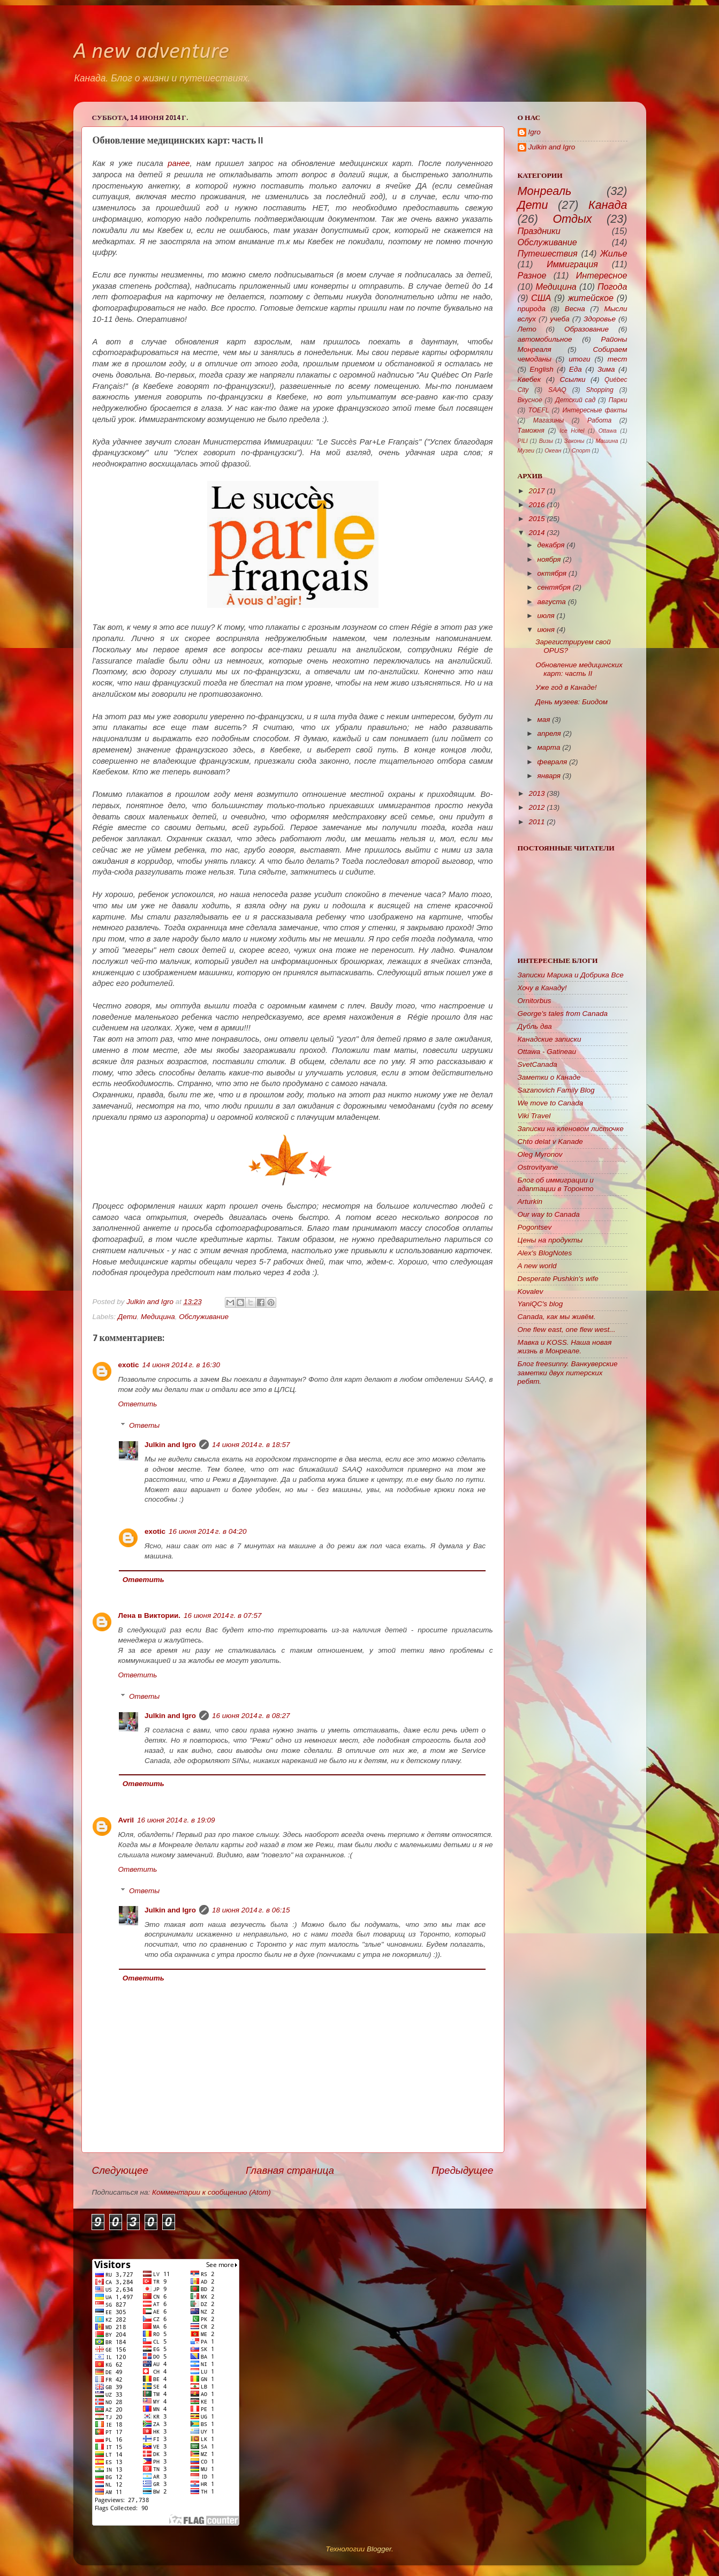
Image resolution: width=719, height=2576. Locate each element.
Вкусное (530, 400)
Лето (527, 329)
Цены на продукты (550, 1240)
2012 (536, 807)
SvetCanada (537, 1064)
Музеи (526, 450)
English (541, 369)
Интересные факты (595, 410)
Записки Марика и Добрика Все (571, 975)
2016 (536, 505)
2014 (536, 533)
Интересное (601, 275)
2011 (536, 822)
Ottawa (608, 430)
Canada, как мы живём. (557, 1317)
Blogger (379, 2549)
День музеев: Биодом (571, 702)
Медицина (158, 1317)
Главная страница (290, 2170)
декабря (551, 545)
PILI (523, 441)
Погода (612, 286)
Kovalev (530, 1291)
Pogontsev (535, 1227)
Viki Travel (534, 1116)
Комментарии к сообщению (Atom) (211, 2192)
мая (544, 719)
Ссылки (573, 379)
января (549, 776)
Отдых (572, 218)
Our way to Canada (549, 1214)
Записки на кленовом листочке (571, 1129)
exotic (128, 1365)
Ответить (137, 1404)
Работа (599, 420)
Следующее (120, 2170)
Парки (618, 400)
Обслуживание (204, 1317)
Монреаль (545, 191)
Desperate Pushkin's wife (558, 1279)
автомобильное (545, 339)
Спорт (581, 450)
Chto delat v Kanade (550, 1142)
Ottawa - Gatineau (547, 1052)
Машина (606, 441)
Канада (607, 205)
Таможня (531, 430)
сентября (554, 587)
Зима (606, 369)
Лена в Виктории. (149, 1615)
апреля (549, 733)
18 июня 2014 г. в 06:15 (251, 1910)
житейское (591, 298)
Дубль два (535, 1026)
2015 (536, 519)
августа (552, 602)
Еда (575, 369)
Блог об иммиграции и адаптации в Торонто (556, 1184)
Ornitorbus (534, 1001)
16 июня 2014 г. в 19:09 (176, 1820)
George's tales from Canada (563, 1014)
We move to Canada (551, 1103)
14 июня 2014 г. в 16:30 (181, 1365)
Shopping (599, 390)
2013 (536, 793)
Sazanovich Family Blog (556, 1090)
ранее (179, 163)
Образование (586, 329)
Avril (126, 1820)
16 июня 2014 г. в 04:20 (207, 1531)
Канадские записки (549, 1039)
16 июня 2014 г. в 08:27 (251, 1716)
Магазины (548, 420)
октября (552, 573)
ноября (549, 559)
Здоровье (600, 319)
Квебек (529, 379)
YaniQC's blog (540, 1304)
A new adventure (151, 52)
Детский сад (575, 400)
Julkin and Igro (151, 1302)
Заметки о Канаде (549, 1077)
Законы (574, 441)
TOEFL (538, 410)
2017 (536, 491)
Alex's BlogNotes (545, 1253)
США (541, 298)
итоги (579, 359)
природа (532, 309)
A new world (537, 1266)
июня (546, 630)
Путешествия (548, 253)
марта (549, 747)
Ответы (144, 1425)
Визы (546, 441)
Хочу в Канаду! (542, 988)
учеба (559, 319)
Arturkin (530, 1201)
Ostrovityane (538, 1167)
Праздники (539, 231)
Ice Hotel (571, 430)
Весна (575, 309)
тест (617, 359)
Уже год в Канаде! (565, 687)
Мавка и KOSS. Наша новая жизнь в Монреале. (565, 1346)
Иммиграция (572, 264)
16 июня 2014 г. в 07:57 (222, 1615)
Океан (552, 450)
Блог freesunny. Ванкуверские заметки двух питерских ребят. (568, 1372)
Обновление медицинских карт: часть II (579, 669)
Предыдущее (463, 2170)
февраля (552, 762)
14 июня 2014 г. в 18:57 (251, 1445)
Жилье (613, 253)
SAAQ (557, 390)
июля (546, 616)
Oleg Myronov (540, 1154)
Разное (532, 275)
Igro (534, 132)
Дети (127, 1317)
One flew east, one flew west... (567, 1329)
